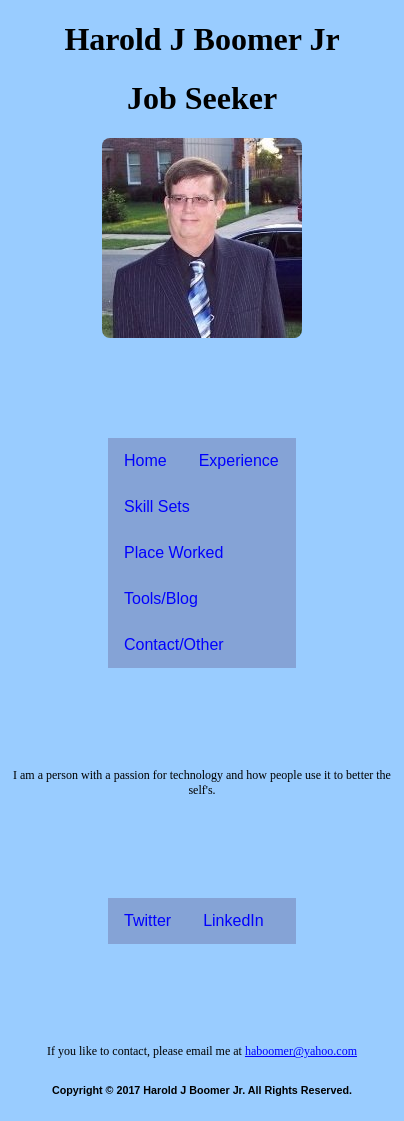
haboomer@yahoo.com (301, 1051)
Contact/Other (174, 644)
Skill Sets (157, 506)
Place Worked (173, 552)
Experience (239, 460)
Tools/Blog (161, 598)
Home (145, 460)
